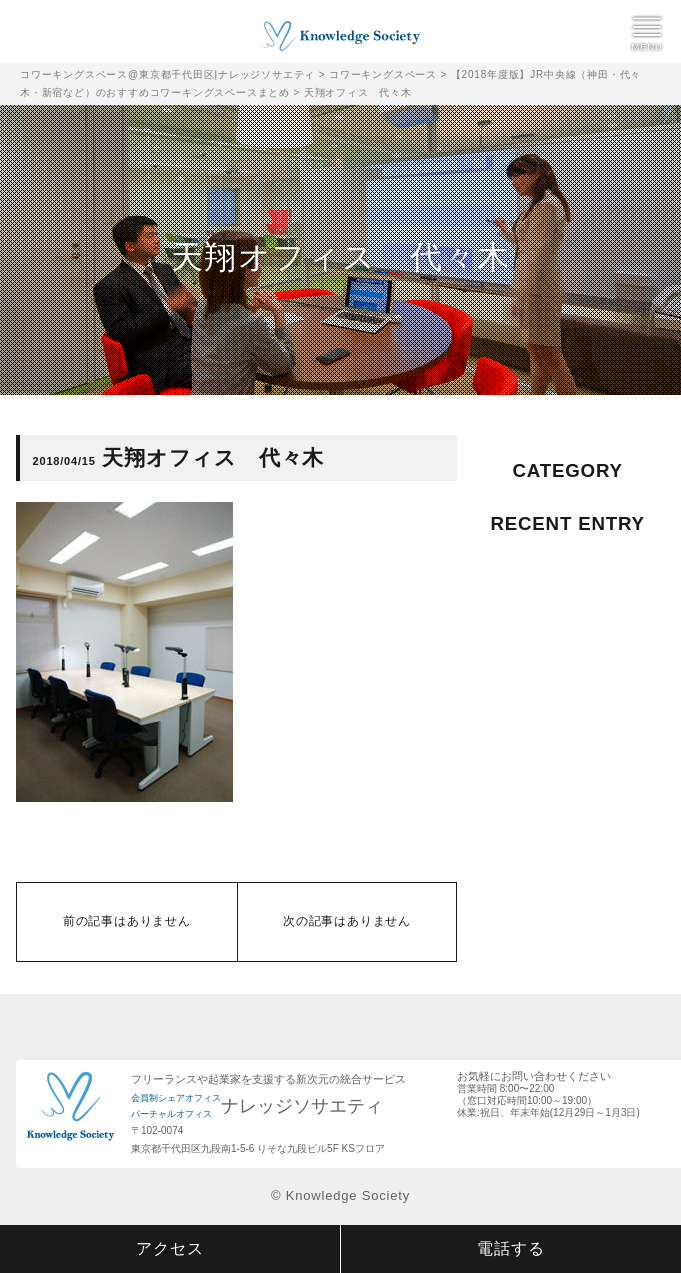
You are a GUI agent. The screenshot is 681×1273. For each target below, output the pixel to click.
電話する (510, 1248)
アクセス (169, 1248)
